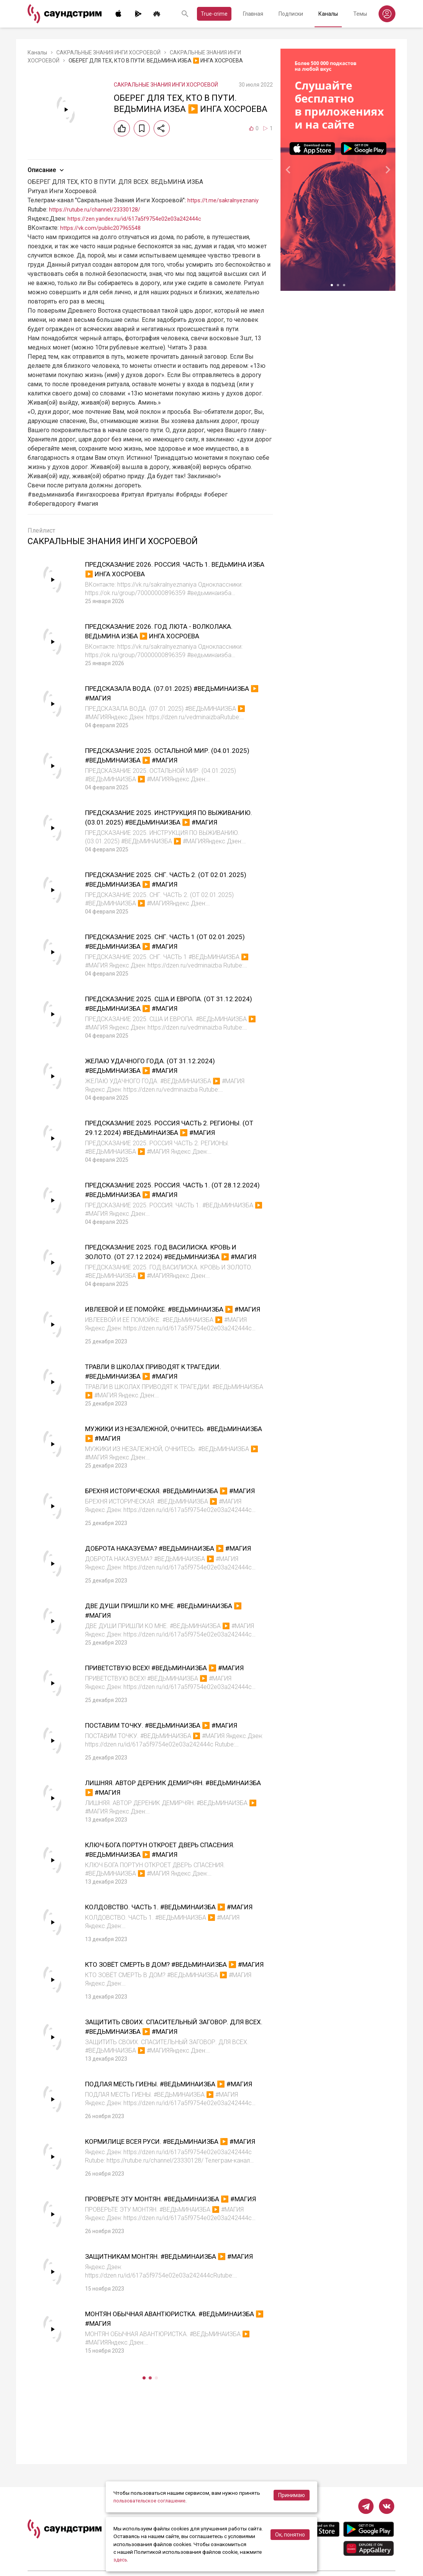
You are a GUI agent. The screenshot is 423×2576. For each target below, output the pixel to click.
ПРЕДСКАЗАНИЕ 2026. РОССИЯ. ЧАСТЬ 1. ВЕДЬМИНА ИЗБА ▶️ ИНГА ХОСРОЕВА (160, 568)
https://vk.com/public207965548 (104, 227)
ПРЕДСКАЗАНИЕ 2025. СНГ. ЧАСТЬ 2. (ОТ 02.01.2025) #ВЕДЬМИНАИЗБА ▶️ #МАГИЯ (163, 879)
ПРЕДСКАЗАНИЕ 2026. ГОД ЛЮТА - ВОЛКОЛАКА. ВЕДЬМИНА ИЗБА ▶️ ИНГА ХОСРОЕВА (173, 630)
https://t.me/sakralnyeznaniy (225, 200)
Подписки (291, 14)
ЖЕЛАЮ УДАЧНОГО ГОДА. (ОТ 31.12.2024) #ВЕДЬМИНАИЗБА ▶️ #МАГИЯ (160, 1065)
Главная (253, 14)
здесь (120, 2560)
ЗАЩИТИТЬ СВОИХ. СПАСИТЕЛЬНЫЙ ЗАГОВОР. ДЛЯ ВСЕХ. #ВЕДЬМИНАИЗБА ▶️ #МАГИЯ (173, 2058)
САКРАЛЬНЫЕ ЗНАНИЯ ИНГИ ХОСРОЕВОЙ (108, 52)
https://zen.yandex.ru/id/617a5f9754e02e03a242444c (140, 218)
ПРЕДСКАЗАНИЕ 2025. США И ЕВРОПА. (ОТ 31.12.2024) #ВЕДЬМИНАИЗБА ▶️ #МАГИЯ (164, 1003)
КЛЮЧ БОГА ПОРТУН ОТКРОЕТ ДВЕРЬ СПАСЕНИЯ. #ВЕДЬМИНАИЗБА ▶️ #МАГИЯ (165, 1872)
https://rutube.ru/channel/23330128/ (98, 209)
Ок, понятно (290, 2535)
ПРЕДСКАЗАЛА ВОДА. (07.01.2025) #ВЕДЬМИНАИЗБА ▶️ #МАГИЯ (147, 693)
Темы (360, 14)
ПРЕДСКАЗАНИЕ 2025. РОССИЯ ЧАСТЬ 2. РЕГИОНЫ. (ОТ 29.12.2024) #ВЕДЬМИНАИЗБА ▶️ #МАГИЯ (173, 1132)
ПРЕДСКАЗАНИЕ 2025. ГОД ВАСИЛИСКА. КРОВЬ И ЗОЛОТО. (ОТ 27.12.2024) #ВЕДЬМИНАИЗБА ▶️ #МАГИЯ (173, 1256)
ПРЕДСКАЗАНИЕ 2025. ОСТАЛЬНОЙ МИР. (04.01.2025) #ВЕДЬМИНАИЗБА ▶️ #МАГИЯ (164, 755)
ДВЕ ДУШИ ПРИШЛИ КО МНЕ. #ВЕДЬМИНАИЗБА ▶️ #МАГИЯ (142, 1624)
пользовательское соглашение (151, 2501)
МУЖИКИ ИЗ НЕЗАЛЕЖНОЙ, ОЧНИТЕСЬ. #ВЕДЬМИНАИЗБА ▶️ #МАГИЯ (159, 1437)
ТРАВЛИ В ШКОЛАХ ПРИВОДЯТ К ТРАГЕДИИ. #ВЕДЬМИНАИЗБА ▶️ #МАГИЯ (169, 1375)
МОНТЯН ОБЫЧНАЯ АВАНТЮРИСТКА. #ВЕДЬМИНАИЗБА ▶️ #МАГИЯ (154, 2369)
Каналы (328, 14)
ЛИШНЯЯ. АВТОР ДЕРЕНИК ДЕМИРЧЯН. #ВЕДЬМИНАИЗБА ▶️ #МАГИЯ (159, 1810)
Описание (47, 170)
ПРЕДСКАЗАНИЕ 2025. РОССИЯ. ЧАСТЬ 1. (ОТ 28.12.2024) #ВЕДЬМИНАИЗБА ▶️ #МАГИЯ (167, 1189)
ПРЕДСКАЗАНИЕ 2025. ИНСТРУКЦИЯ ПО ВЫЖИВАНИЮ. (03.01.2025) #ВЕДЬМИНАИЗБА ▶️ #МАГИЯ (170, 822)
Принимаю (291, 2495)
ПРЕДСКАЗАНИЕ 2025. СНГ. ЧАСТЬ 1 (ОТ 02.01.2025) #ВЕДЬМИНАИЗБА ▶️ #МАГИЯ (163, 941)
